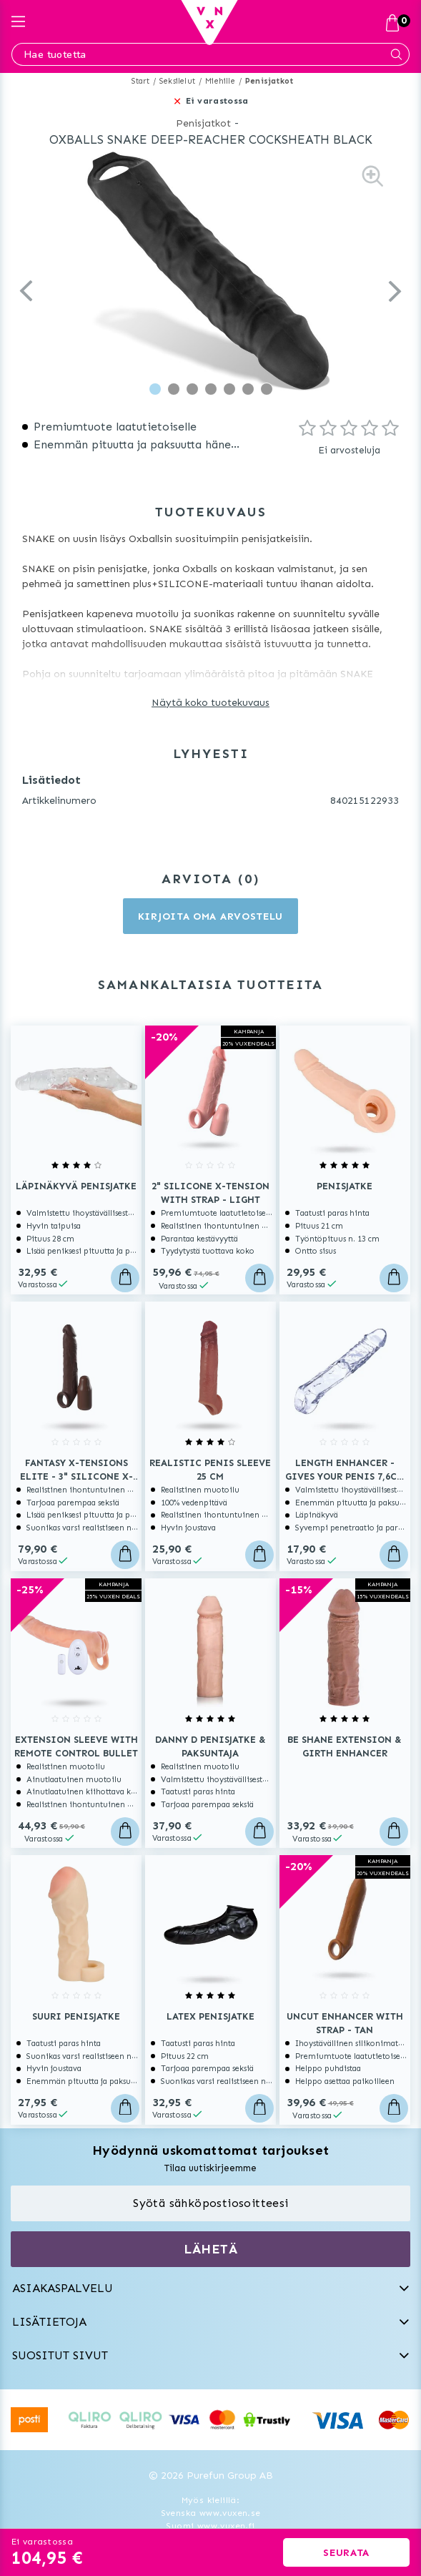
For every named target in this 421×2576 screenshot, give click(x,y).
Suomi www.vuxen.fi (210, 2526)
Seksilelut (177, 81)
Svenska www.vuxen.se (211, 2513)
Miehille (220, 81)
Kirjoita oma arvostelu (210, 916)
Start (140, 81)
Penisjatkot (269, 81)
